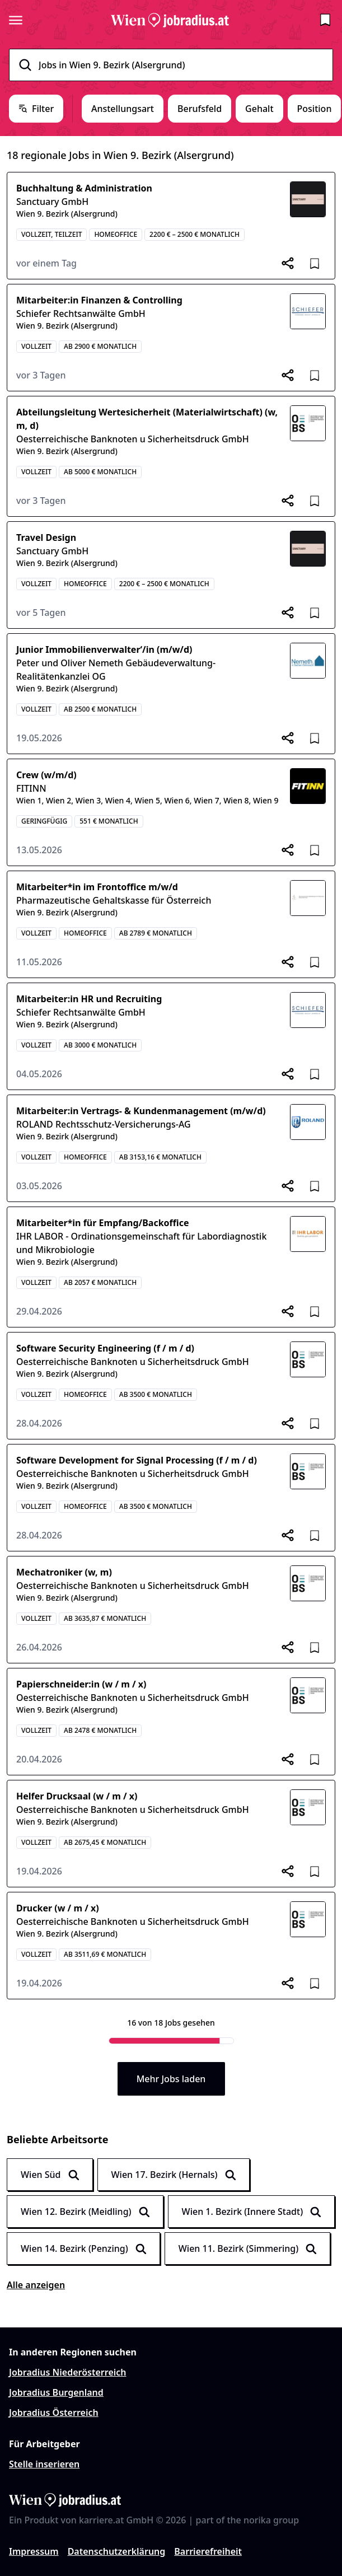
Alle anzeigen (36, 2285)
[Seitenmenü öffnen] (15, 20)
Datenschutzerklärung (117, 2551)
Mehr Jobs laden (171, 2079)
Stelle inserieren (44, 2464)
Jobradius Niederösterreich (68, 2372)
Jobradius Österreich (54, 2412)
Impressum (34, 2551)
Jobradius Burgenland (56, 2392)
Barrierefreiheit (208, 2551)
